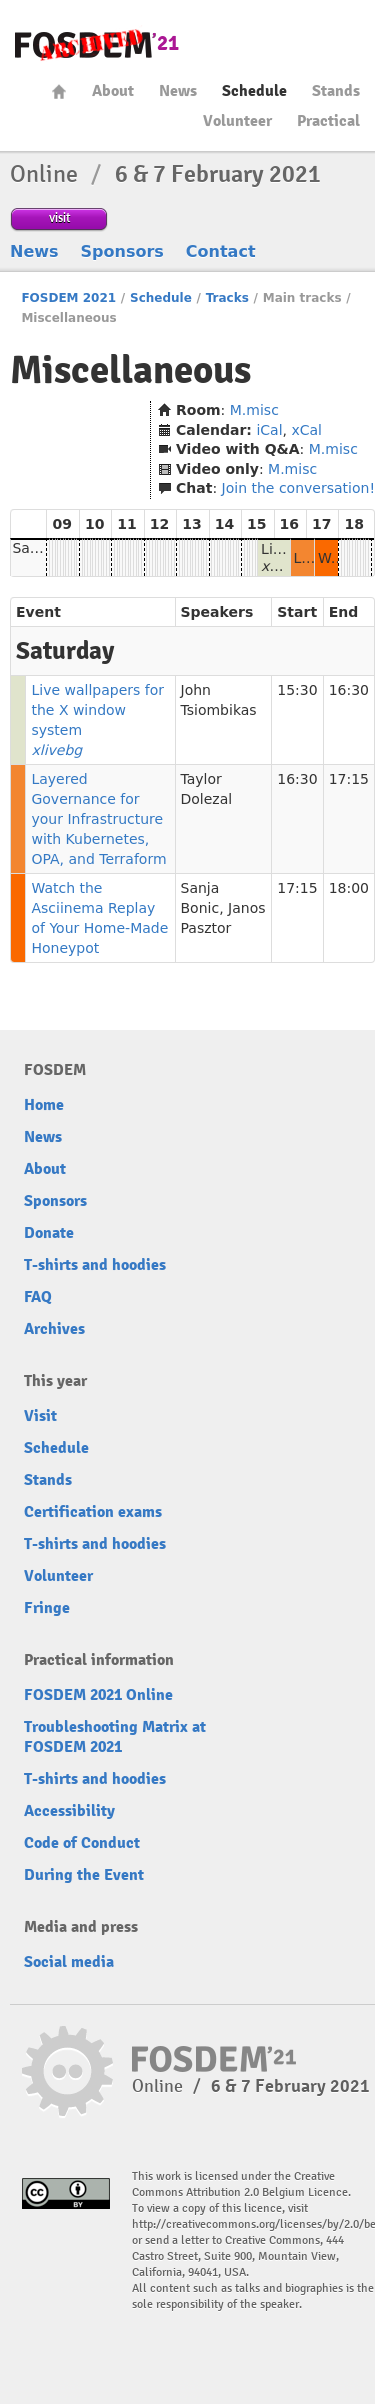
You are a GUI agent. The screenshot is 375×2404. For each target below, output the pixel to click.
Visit (40, 1416)
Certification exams (93, 1512)
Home (59, 91)
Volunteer (237, 121)
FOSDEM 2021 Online (98, 1695)
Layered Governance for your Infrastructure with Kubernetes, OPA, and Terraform (98, 819)
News (178, 91)
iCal (269, 430)
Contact (221, 251)
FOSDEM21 (97, 45)
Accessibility (69, 1811)
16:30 (349, 690)
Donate (49, 1233)
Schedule (254, 91)
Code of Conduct (82, 1843)
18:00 (349, 888)
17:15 (349, 779)
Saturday (43, 548)
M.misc (254, 410)
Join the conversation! (298, 488)
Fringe (47, 1608)
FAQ (38, 1297)
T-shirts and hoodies (95, 1265)
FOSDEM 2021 (68, 298)
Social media (69, 1962)
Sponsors (122, 251)
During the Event (84, 1875)
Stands (336, 91)
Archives (54, 1329)
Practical (328, 121)
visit (59, 217)
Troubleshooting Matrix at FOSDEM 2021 (115, 1737)
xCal (306, 430)
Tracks (227, 298)
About (113, 91)
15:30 (297, 690)
